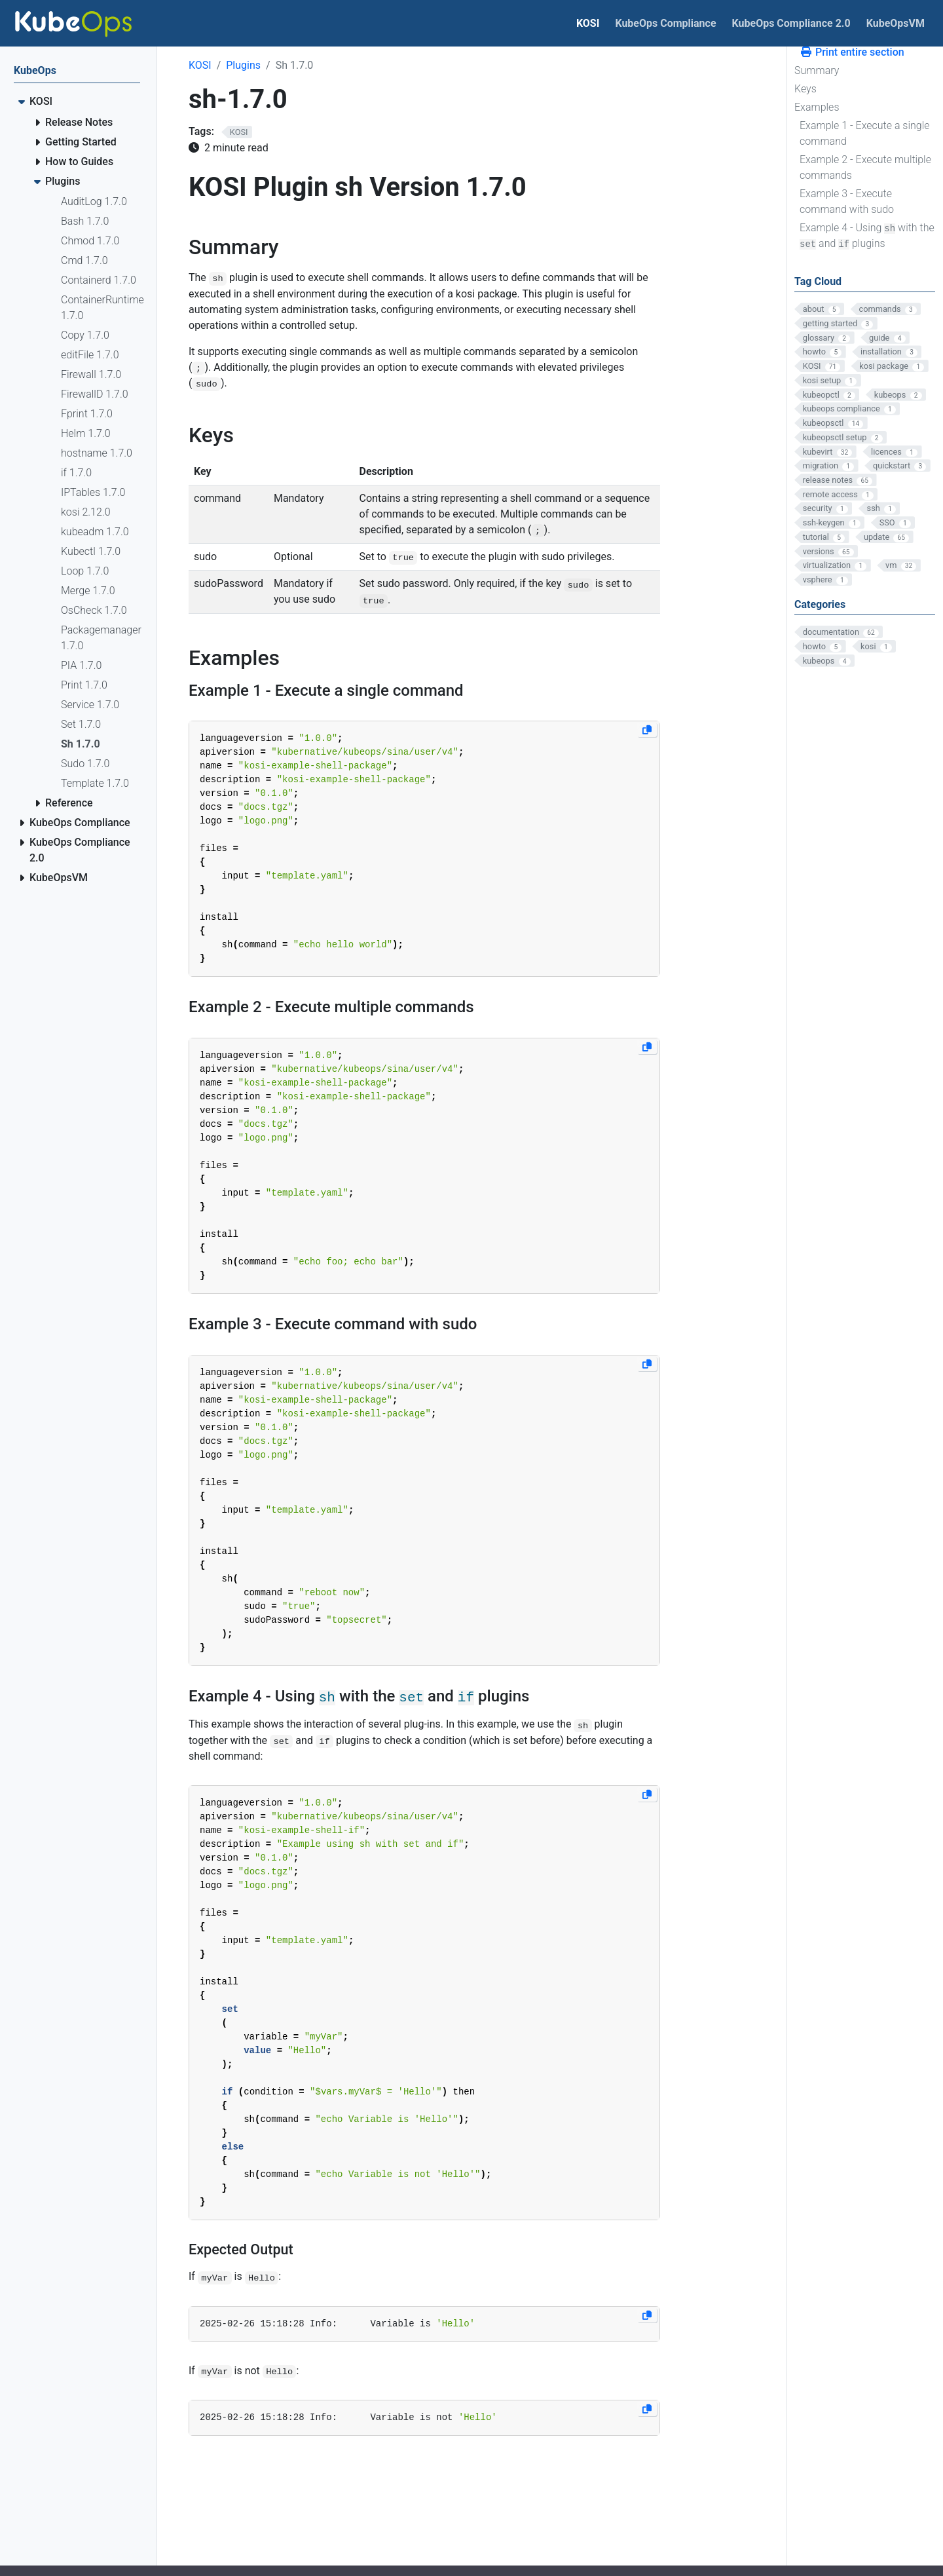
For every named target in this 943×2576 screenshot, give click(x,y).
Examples (817, 107)
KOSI (200, 65)
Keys (805, 89)
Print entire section (852, 52)
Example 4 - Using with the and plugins (867, 235)
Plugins (243, 65)
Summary (816, 70)
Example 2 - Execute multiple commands (865, 167)
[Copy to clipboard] (647, 730)
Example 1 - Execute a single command (865, 133)
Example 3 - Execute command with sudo (847, 201)
